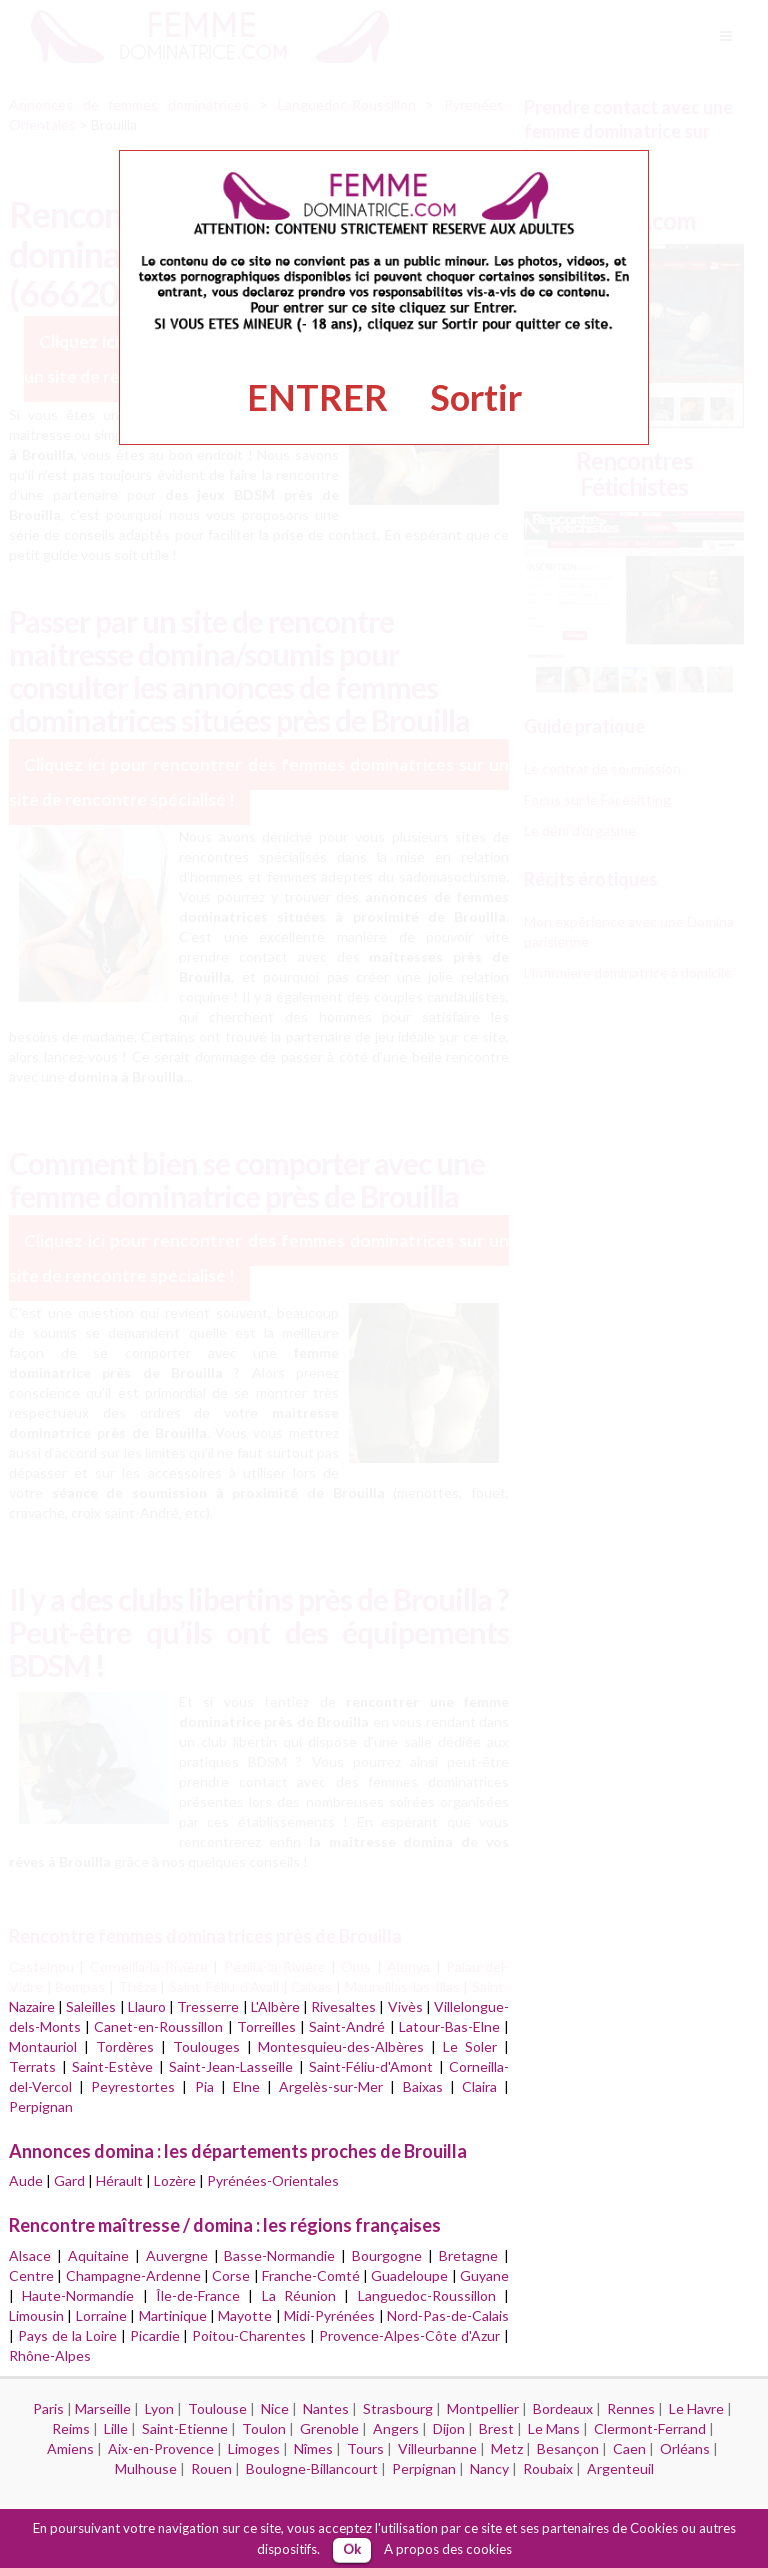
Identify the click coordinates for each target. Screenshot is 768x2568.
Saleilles (91, 2006)
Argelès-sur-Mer (331, 2086)
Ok (352, 2549)
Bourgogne (387, 2255)
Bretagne (468, 2255)
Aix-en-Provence (161, 2448)
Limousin (36, 2315)
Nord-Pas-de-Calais (448, 2315)
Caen (629, 2448)
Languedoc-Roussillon (427, 2295)
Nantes (326, 2408)
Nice (275, 2408)
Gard (69, 2180)
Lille (116, 2428)
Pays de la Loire (67, 2335)
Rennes (631, 2408)
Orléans (685, 2448)
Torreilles (266, 2026)
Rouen (211, 2468)
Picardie (155, 2335)
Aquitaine (98, 2255)
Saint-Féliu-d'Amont (371, 2066)
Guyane (484, 2275)
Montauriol (43, 2046)
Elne (246, 2086)
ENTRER (317, 397)
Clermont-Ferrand (650, 2428)
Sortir (476, 397)
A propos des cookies (448, 2549)
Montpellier (483, 2408)
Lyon (159, 2408)
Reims (71, 2428)
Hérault (119, 2180)
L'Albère (275, 2006)
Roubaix (548, 2468)
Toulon (264, 2428)
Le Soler (470, 2046)
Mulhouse (146, 2468)
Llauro (147, 2006)
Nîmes (313, 2448)
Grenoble (329, 2428)
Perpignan (41, 2106)
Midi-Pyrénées (329, 2315)
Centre (31, 2275)
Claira (479, 2086)
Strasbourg (398, 2408)
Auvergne (177, 2255)
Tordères (125, 2046)
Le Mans (554, 2428)
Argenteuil (620, 2468)
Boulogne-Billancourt (312, 2468)
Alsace (30, 2255)
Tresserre (208, 2006)
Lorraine (101, 2315)
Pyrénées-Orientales (273, 2180)
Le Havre (696, 2408)
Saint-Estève (112, 2066)
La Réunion (299, 2295)
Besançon (568, 2448)
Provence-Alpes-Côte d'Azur (409, 2335)
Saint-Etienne (185, 2428)
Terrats (32, 2066)
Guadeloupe (409, 2275)
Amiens (70, 2448)
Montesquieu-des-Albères (341, 2046)
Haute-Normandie (78, 2295)
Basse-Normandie (279, 2255)
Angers (396, 2428)
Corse (231, 2275)
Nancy (489, 2468)
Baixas (423, 2086)
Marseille (103, 2408)
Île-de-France (198, 2295)
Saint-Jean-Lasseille (231, 2066)
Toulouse (217, 2408)
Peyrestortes (133, 2086)
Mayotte (245, 2315)
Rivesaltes (343, 2006)
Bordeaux (563, 2408)
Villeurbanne (437, 2448)
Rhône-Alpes (50, 2355)
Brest (496, 2428)
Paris (48, 2408)
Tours (365, 2448)
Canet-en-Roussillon (158, 2026)
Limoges (254, 2448)
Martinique (173, 2315)
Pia (204, 2086)
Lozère (175, 2180)
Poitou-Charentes (249, 2335)
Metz (507, 2448)
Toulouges (206, 2046)
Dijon (449, 2428)
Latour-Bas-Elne (449, 2026)
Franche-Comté (311, 2275)
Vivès (405, 2006)
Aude (26, 2180)
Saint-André (347, 2026)
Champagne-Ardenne (133, 2275)
